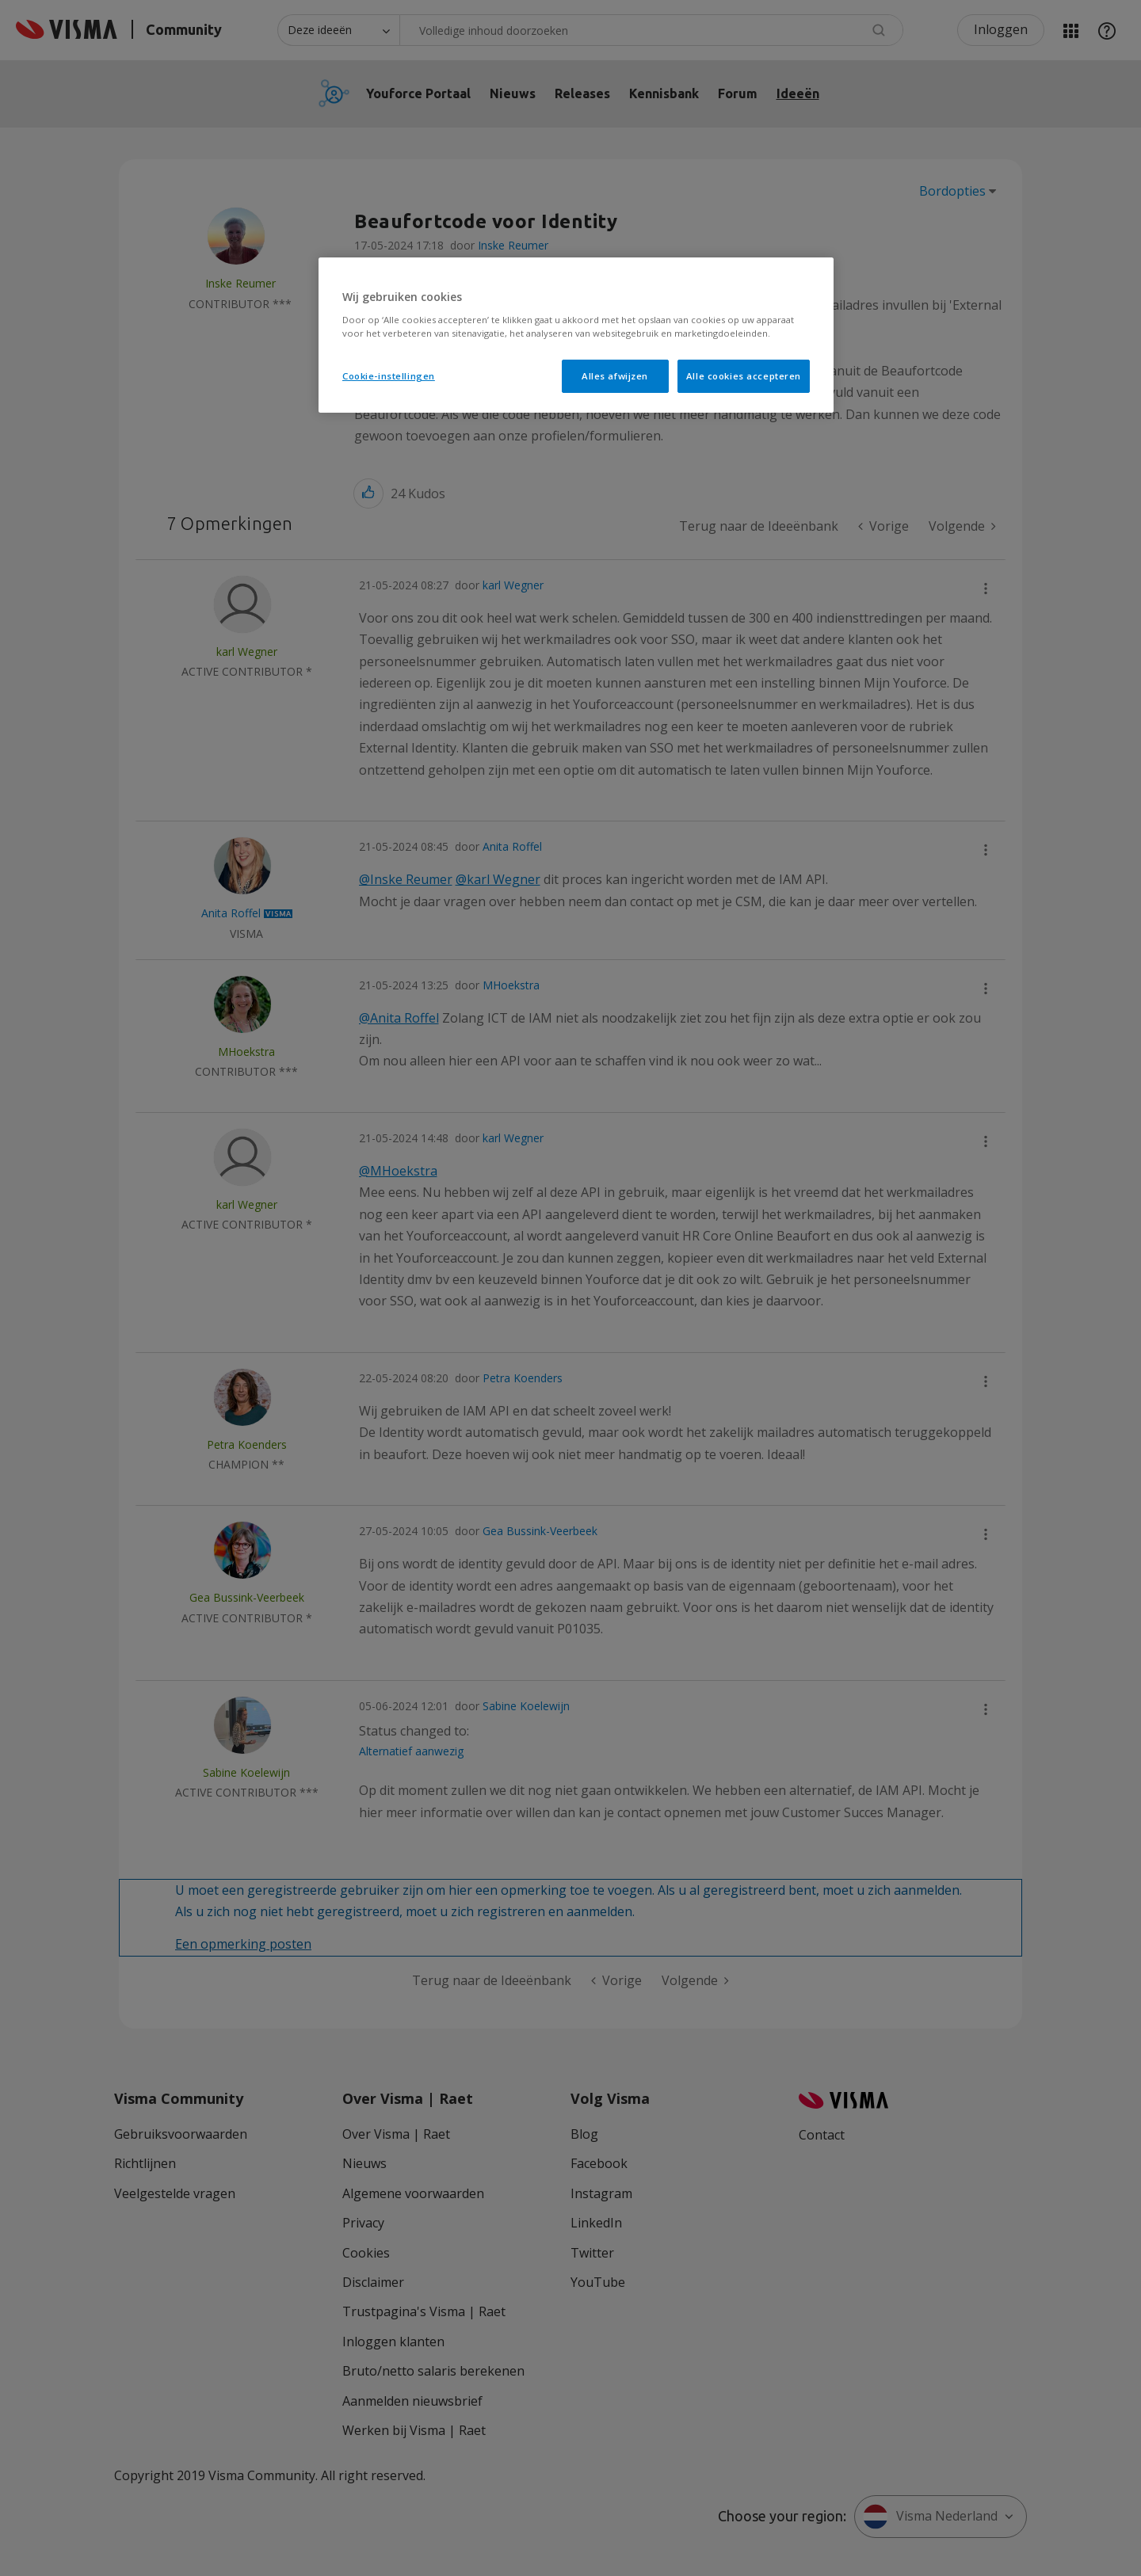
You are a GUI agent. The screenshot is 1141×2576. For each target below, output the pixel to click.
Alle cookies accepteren (743, 376)
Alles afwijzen (615, 376)
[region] (576, 335)
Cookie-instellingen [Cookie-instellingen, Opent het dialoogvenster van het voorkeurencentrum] (388, 376)
